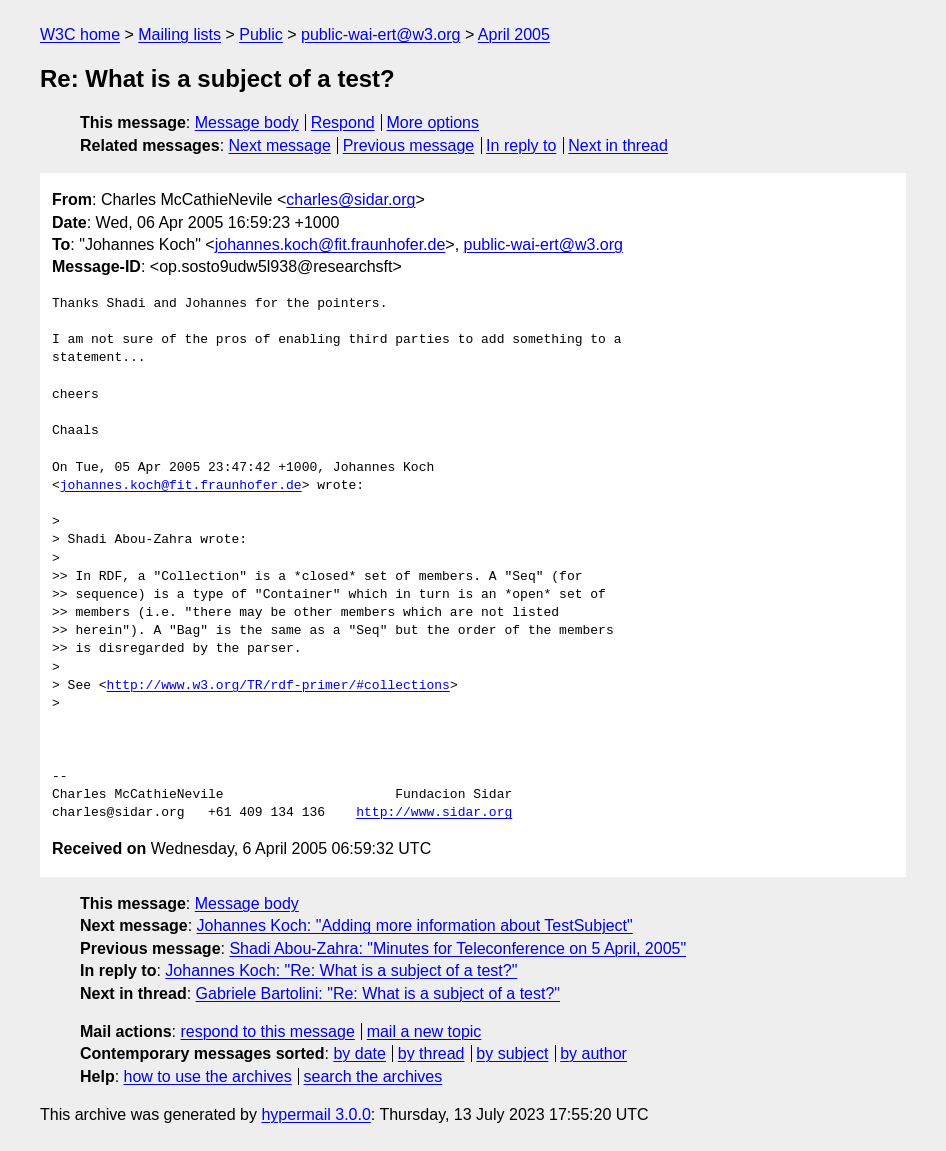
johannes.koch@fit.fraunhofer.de (330, 244)
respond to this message (267, 1031)
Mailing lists (179, 34)
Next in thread (618, 145)
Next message (280, 145)
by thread (431, 1053)
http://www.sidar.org (434, 813)
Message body (247, 122)
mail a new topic (424, 1031)
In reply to (521, 145)
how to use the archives (208, 1076)
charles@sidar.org (350, 199)
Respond (343, 122)
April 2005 (514, 34)
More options (433, 122)
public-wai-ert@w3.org (380, 34)
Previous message (409, 145)
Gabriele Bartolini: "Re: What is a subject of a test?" (378, 993)
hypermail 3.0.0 (315, 1114)
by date (359, 1053)
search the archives (373, 1076)
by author (593, 1053)
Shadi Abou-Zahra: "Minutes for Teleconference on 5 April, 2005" (457, 948)
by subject (512, 1053)
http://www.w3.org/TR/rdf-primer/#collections (278, 686)
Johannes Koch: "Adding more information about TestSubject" (415, 925)
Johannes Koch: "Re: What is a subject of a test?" (341, 970)
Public (261, 34)
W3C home (80, 34)
